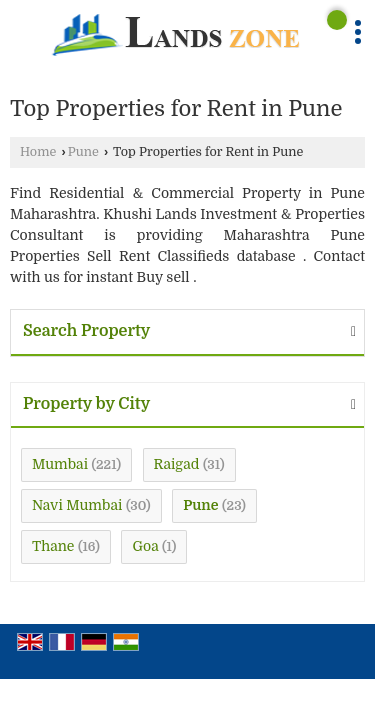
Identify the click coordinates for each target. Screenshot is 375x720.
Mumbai (60, 464)
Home (38, 152)
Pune (83, 152)
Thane (53, 546)
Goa (145, 546)
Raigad (177, 464)
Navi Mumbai (77, 505)
